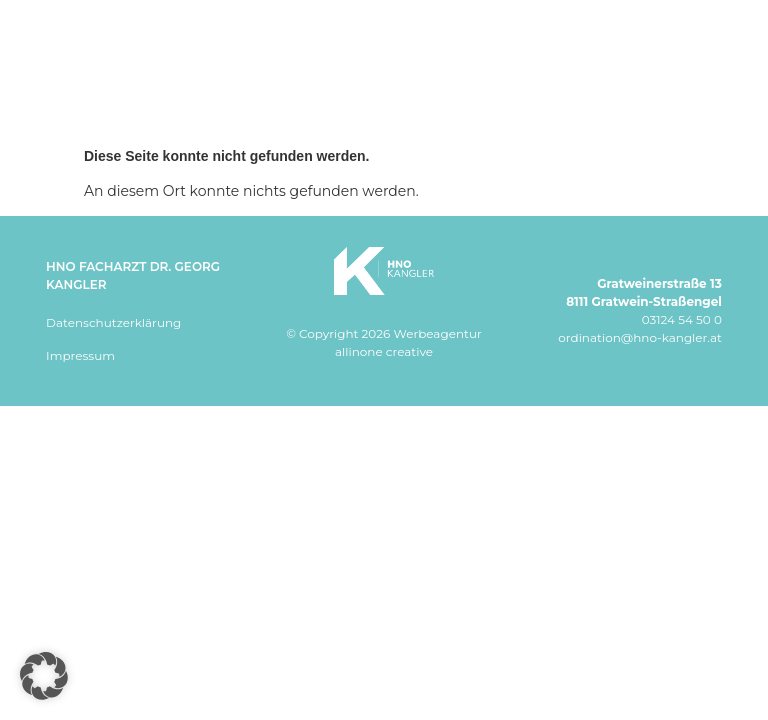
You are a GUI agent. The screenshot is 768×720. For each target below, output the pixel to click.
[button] (44, 676)
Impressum (80, 355)
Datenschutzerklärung (113, 322)
